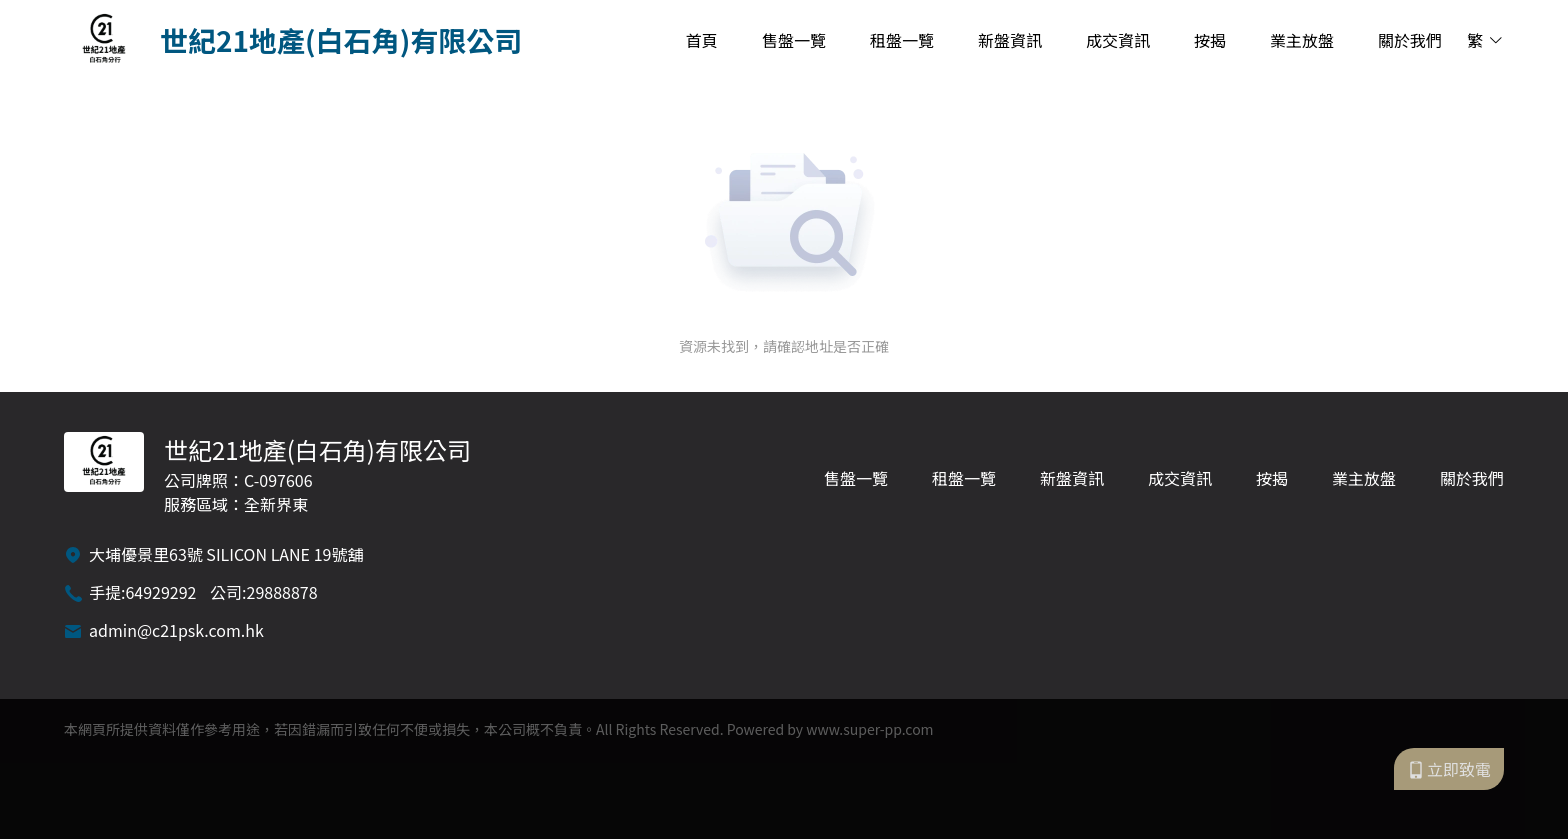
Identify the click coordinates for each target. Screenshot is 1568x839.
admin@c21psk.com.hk (176, 630)
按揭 (1210, 40)
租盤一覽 (902, 40)
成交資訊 (1118, 40)
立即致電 (1449, 769)
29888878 (282, 592)
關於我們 (1410, 40)
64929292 (160, 592)
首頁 (702, 40)
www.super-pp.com (869, 729)
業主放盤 (1302, 40)
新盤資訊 (1010, 40)
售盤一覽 (794, 40)
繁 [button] (1485, 40)
